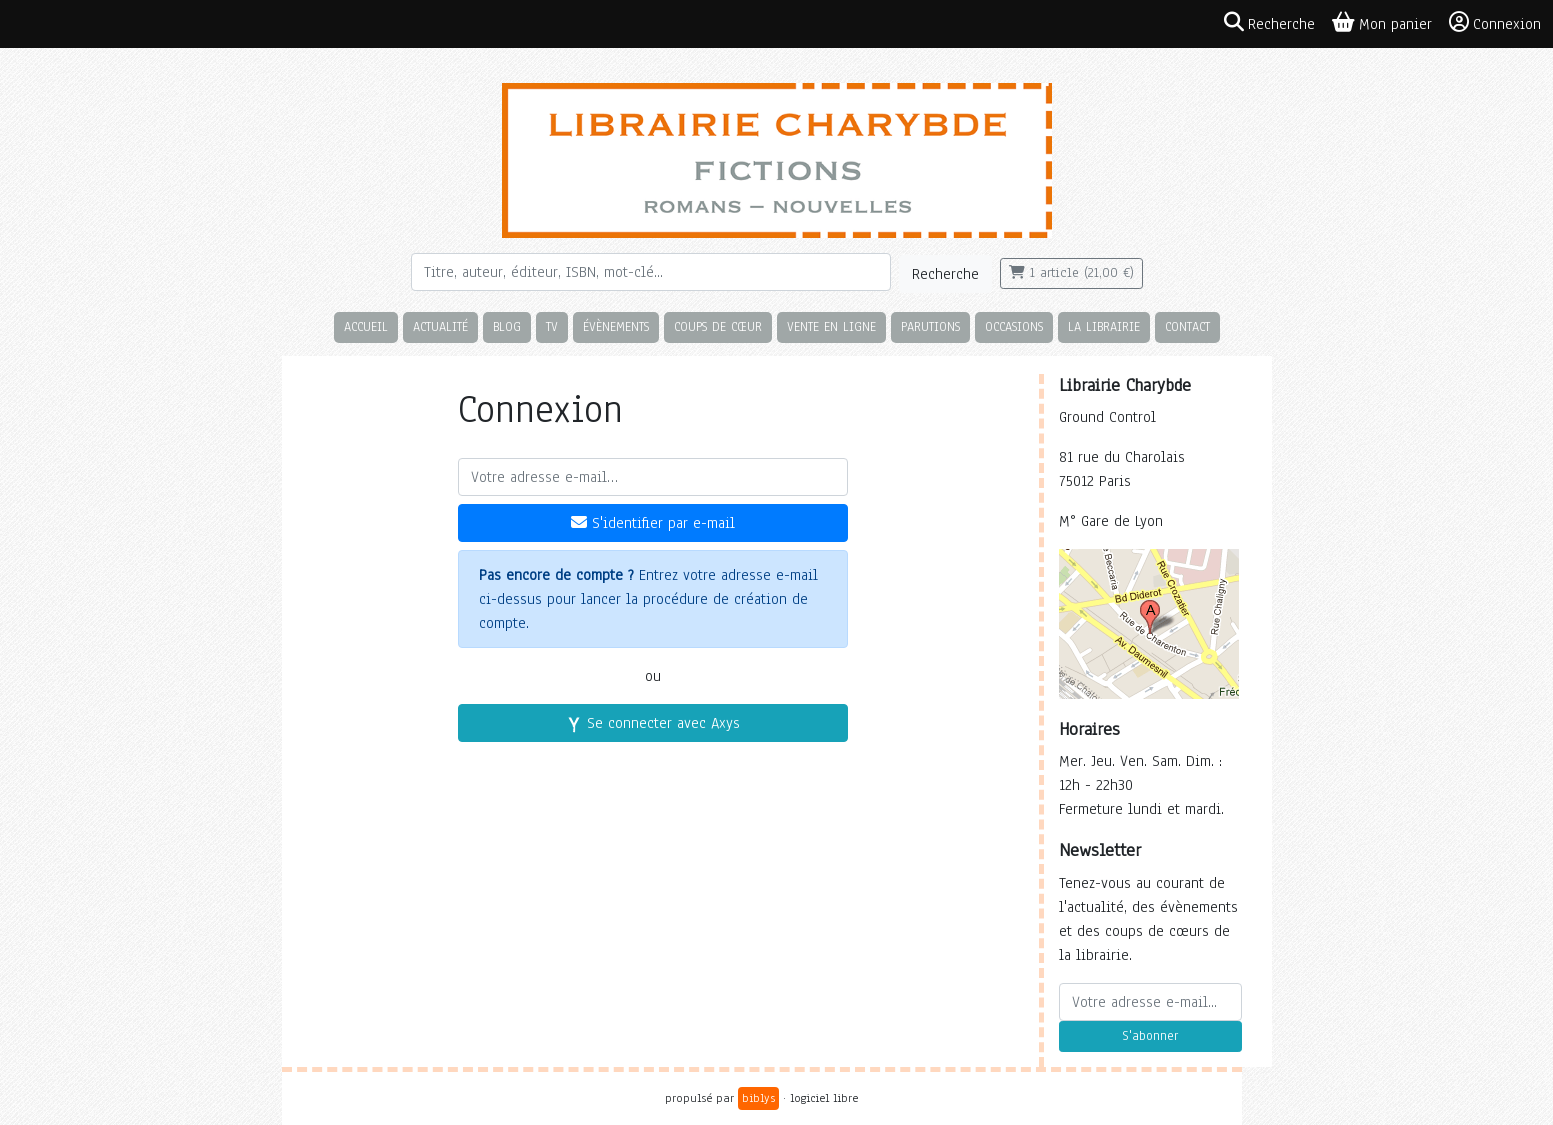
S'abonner (1150, 1036)
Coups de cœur (718, 326)
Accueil (366, 326)
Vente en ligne (831, 326)
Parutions (930, 326)
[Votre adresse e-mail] (653, 477)
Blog (507, 326)
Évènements (616, 326)
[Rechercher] (651, 272)
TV (552, 326)
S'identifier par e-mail (653, 523)
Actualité (440, 326)
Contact (1187, 326)
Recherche (945, 274)
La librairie (1104, 326)
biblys (758, 1098)
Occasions (1014, 326)
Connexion (1495, 23)
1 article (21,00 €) (1071, 273)
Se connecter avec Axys (653, 723)
